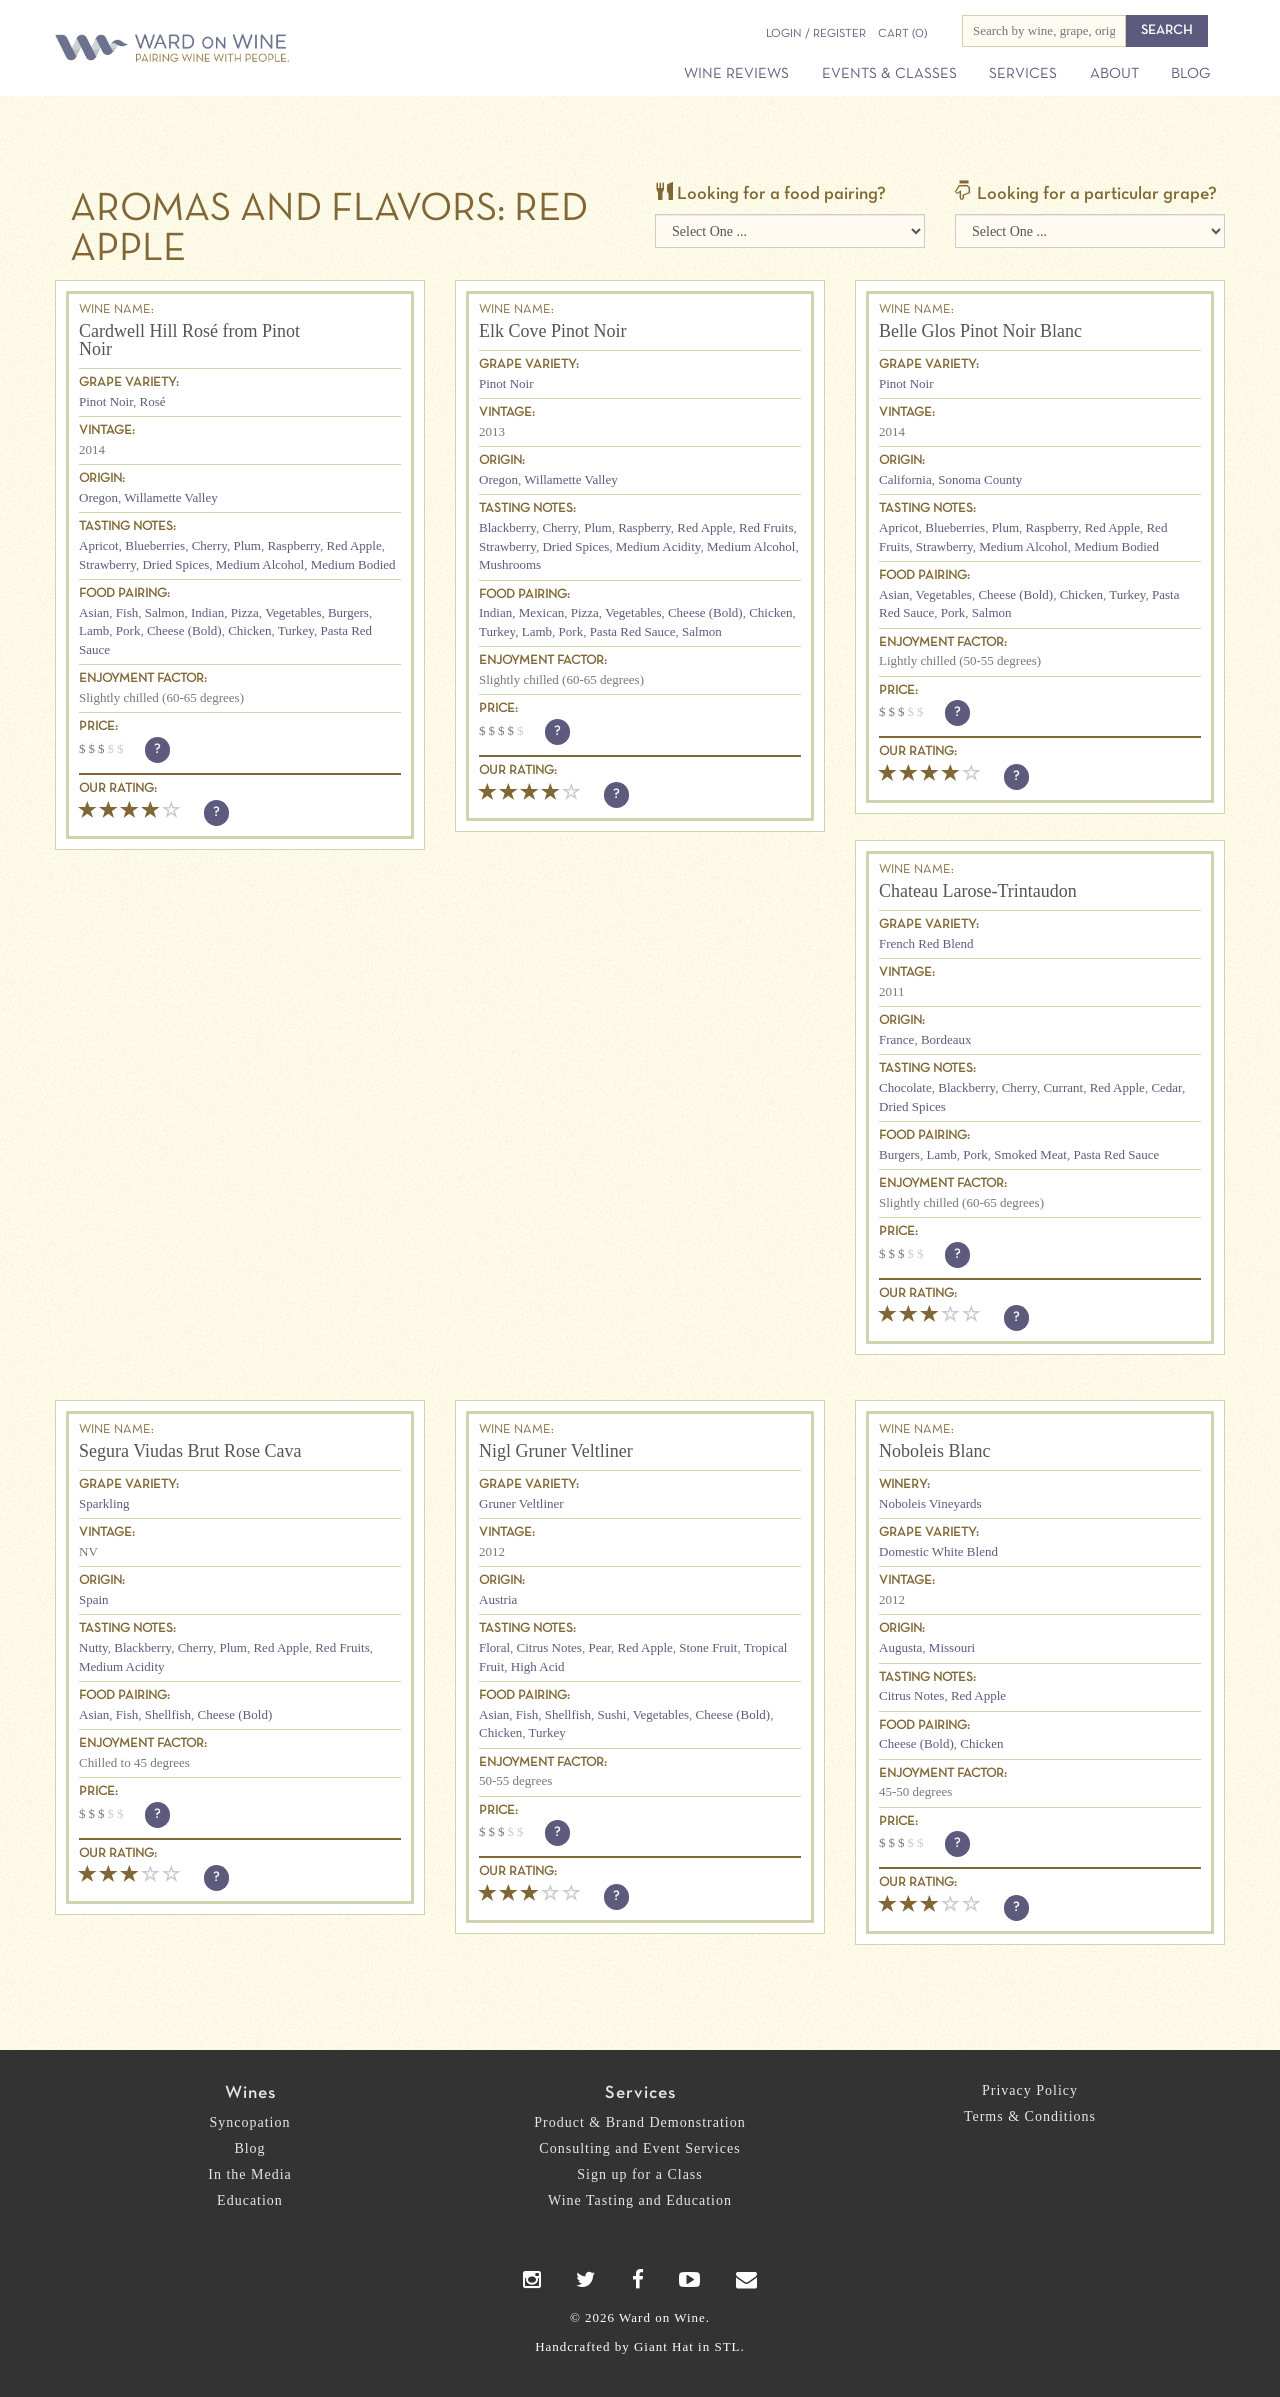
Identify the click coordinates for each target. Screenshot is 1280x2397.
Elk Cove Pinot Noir (553, 331)
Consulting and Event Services (639, 2148)
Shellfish (168, 1714)
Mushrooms (510, 564)
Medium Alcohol (260, 564)
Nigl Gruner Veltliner (556, 1451)
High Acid (538, 1666)
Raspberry (293, 545)
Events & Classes (889, 74)
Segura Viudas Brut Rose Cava (190, 1451)
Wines (250, 2093)
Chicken (249, 630)
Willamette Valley (170, 497)
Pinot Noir (106, 401)
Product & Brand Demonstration (639, 2122)
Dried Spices (175, 564)
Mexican (541, 612)
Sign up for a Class (640, 2174)
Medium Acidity (658, 546)
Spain (94, 1599)
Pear (599, 1647)
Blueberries (155, 545)
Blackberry (507, 527)
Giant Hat (664, 2346)
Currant (1063, 1087)
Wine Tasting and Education (640, 2200)
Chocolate (905, 1087)
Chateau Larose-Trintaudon (978, 891)
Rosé (153, 401)
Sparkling (104, 1503)
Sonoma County (980, 479)
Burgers (348, 612)
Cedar (1166, 1087)
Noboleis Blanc (934, 1451)
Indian (207, 612)
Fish (127, 612)
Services (1023, 74)
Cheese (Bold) (184, 630)
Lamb (94, 630)
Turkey (296, 630)
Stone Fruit (708, 1647)
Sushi (611, 1714)
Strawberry (107, 564)
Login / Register (816, 34)
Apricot (99, 545)
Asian (94, 612)
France (896, 1039)
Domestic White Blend (938, 1551)
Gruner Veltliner (521, 1503)
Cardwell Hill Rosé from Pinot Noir (189, 340)
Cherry (209, 545)
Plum (246, 545)
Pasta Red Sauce (633, 631)
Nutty (93, 1647)
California (905, 479)
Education (250, 2200)
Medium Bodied (353, 564)
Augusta (900, 1647)
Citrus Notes (549, 1647)
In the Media (250, 2174)
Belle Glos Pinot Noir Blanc (980, 331)
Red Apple (353, 545)
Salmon (165, 612)
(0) (902, 34)
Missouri (952, 1647)
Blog (1190, 74)
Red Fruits (766, 527)
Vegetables (293, 612)
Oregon (98, 497)
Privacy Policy (1030, 2090)
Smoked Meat (1030, 1154)
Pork (128, 630)
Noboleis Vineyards (930, 1503)
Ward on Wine (242, 49)
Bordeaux (946, 1039)
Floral (494, 1647)
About (1114, 74)
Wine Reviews (736, 74)
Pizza (245, 612)
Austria (498, 1599)
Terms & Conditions (1030, 2116)
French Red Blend (926, 943)
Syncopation (250, 2122)
